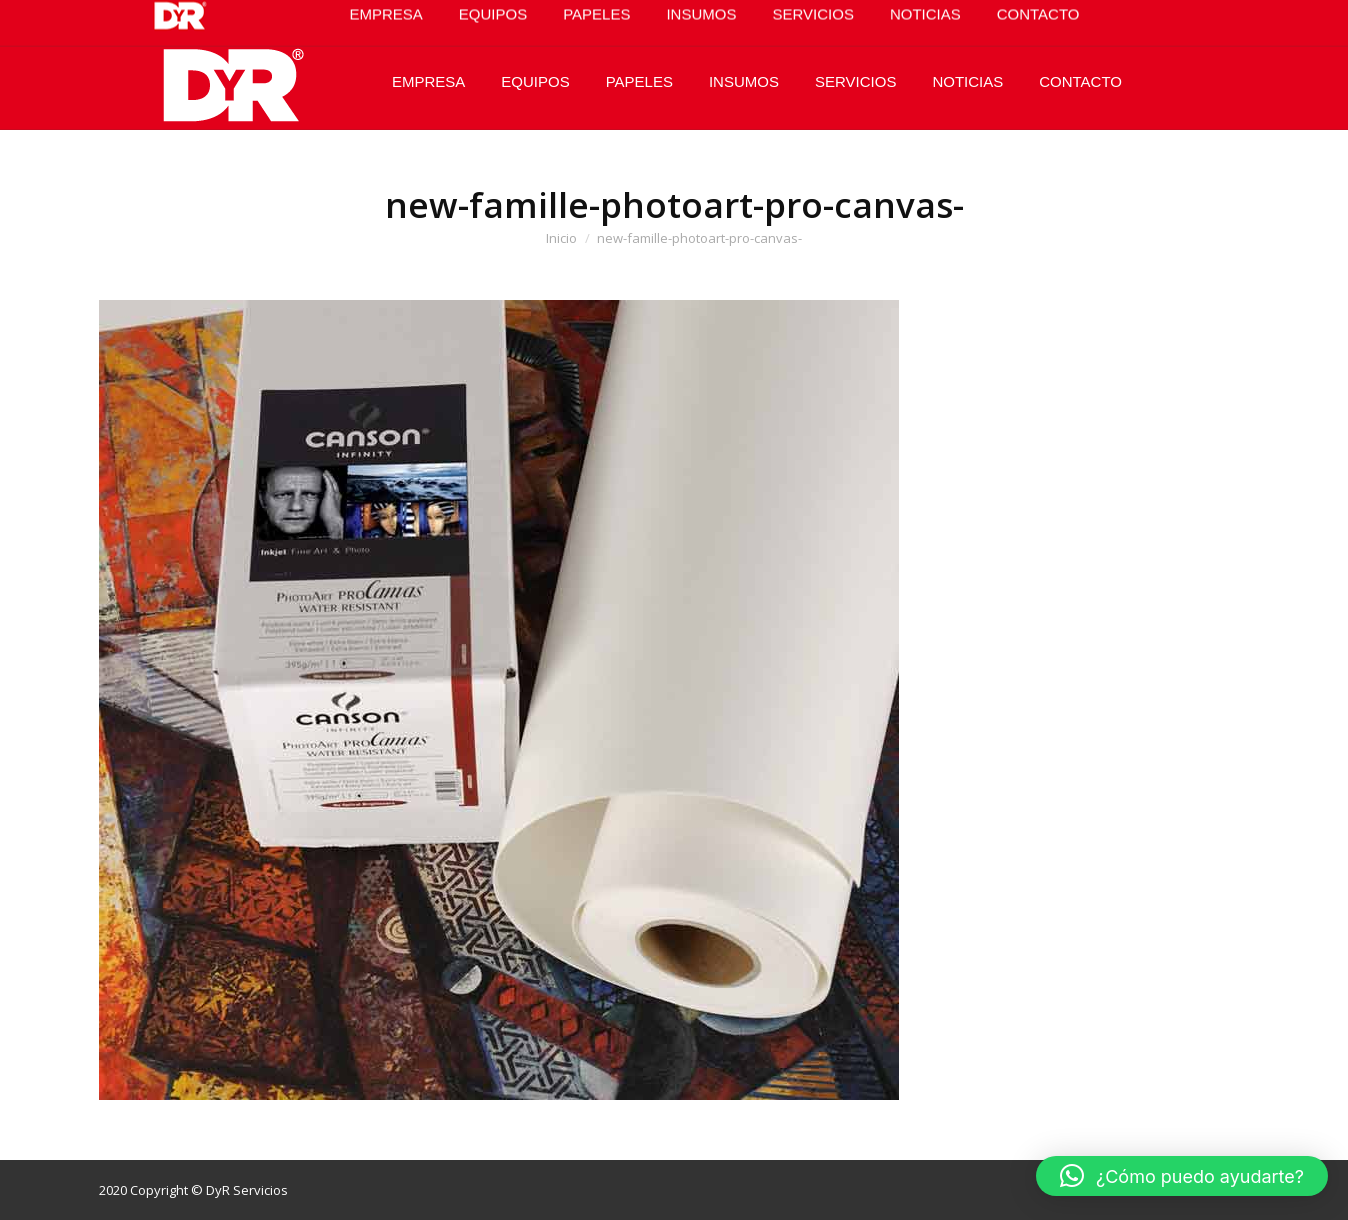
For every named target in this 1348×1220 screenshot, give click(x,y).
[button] (1182, 1176)
